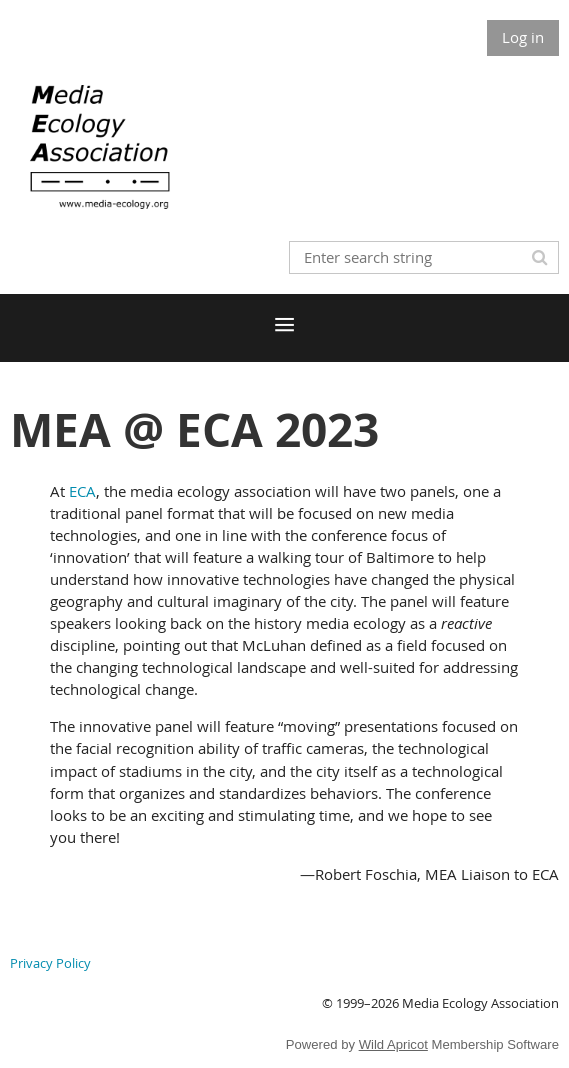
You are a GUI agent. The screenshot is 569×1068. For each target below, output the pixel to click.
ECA (82, 491)
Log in (523, 37)
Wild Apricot (393, 1044)
